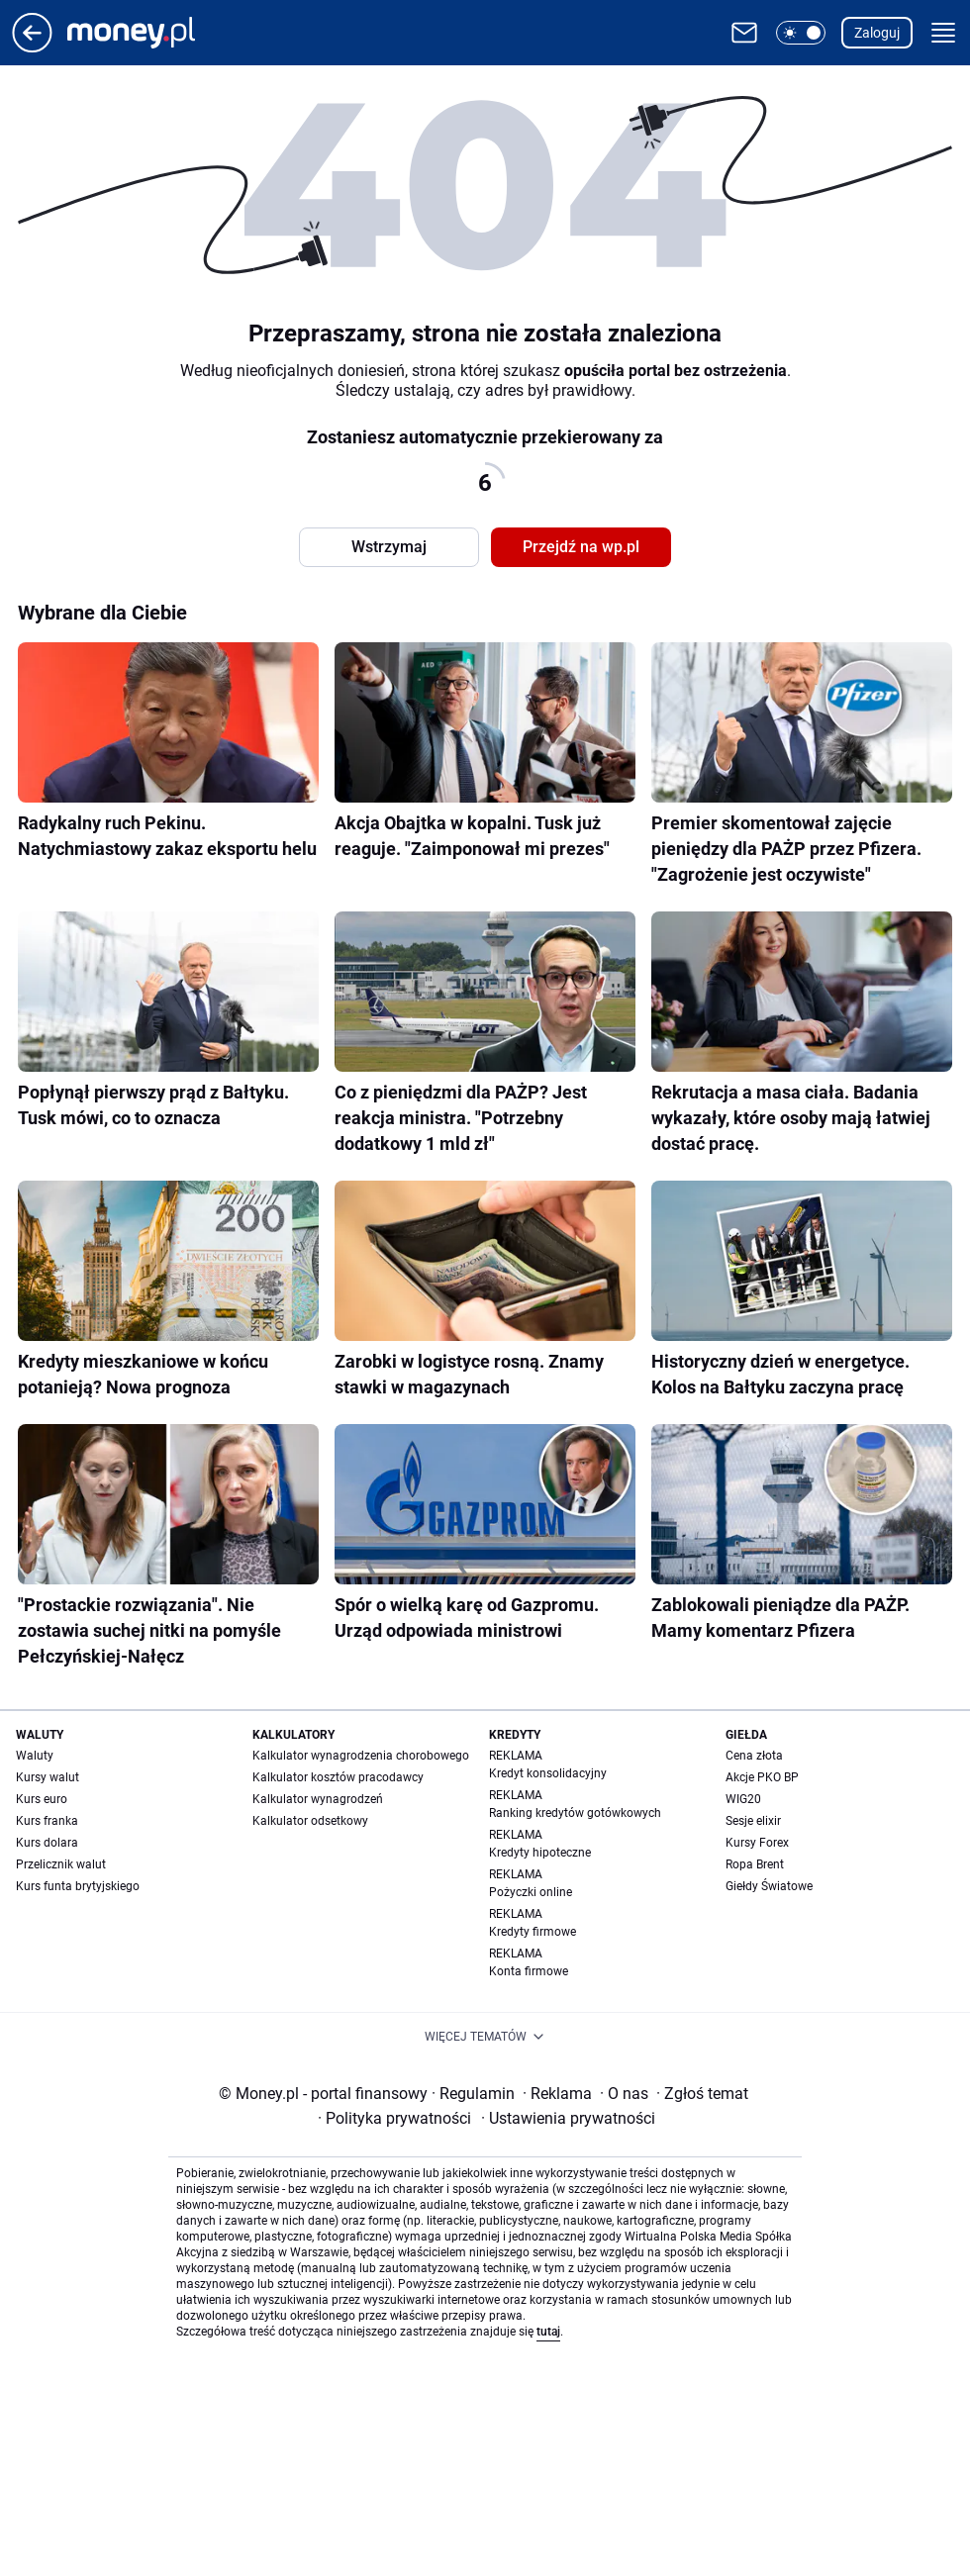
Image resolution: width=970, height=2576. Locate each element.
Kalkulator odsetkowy (310, 1821)
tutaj (548, 2331)
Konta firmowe (528, 1971)
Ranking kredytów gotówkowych (575, 1813)
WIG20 (743, 1799)
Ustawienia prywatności (568, 2118)
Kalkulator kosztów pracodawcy (338, 1777)
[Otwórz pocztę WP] (744, 32)
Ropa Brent (755, 1864)
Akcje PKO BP (762, 1777)
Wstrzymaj (389, 546)
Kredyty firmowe (532, 1932)
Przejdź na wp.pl (581, 546)
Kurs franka (47, 1821)
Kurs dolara (47, 1843)
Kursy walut (47, 1777)
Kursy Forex (757, 1843)
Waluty (34, 1756)
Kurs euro (41, 1799)
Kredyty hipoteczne (540, 1853)
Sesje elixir (753, 1821)
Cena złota (754, 1756)
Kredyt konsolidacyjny (548, 1773)
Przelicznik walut (61, 1864)
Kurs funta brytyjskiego (78, 1886)
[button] (800, 33)
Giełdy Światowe (769, 1886)
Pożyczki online (530, 1892)
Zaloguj (877, 33)
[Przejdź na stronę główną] (32, 47)
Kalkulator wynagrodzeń (317, 1799)
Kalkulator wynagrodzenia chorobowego (360, 1756)
